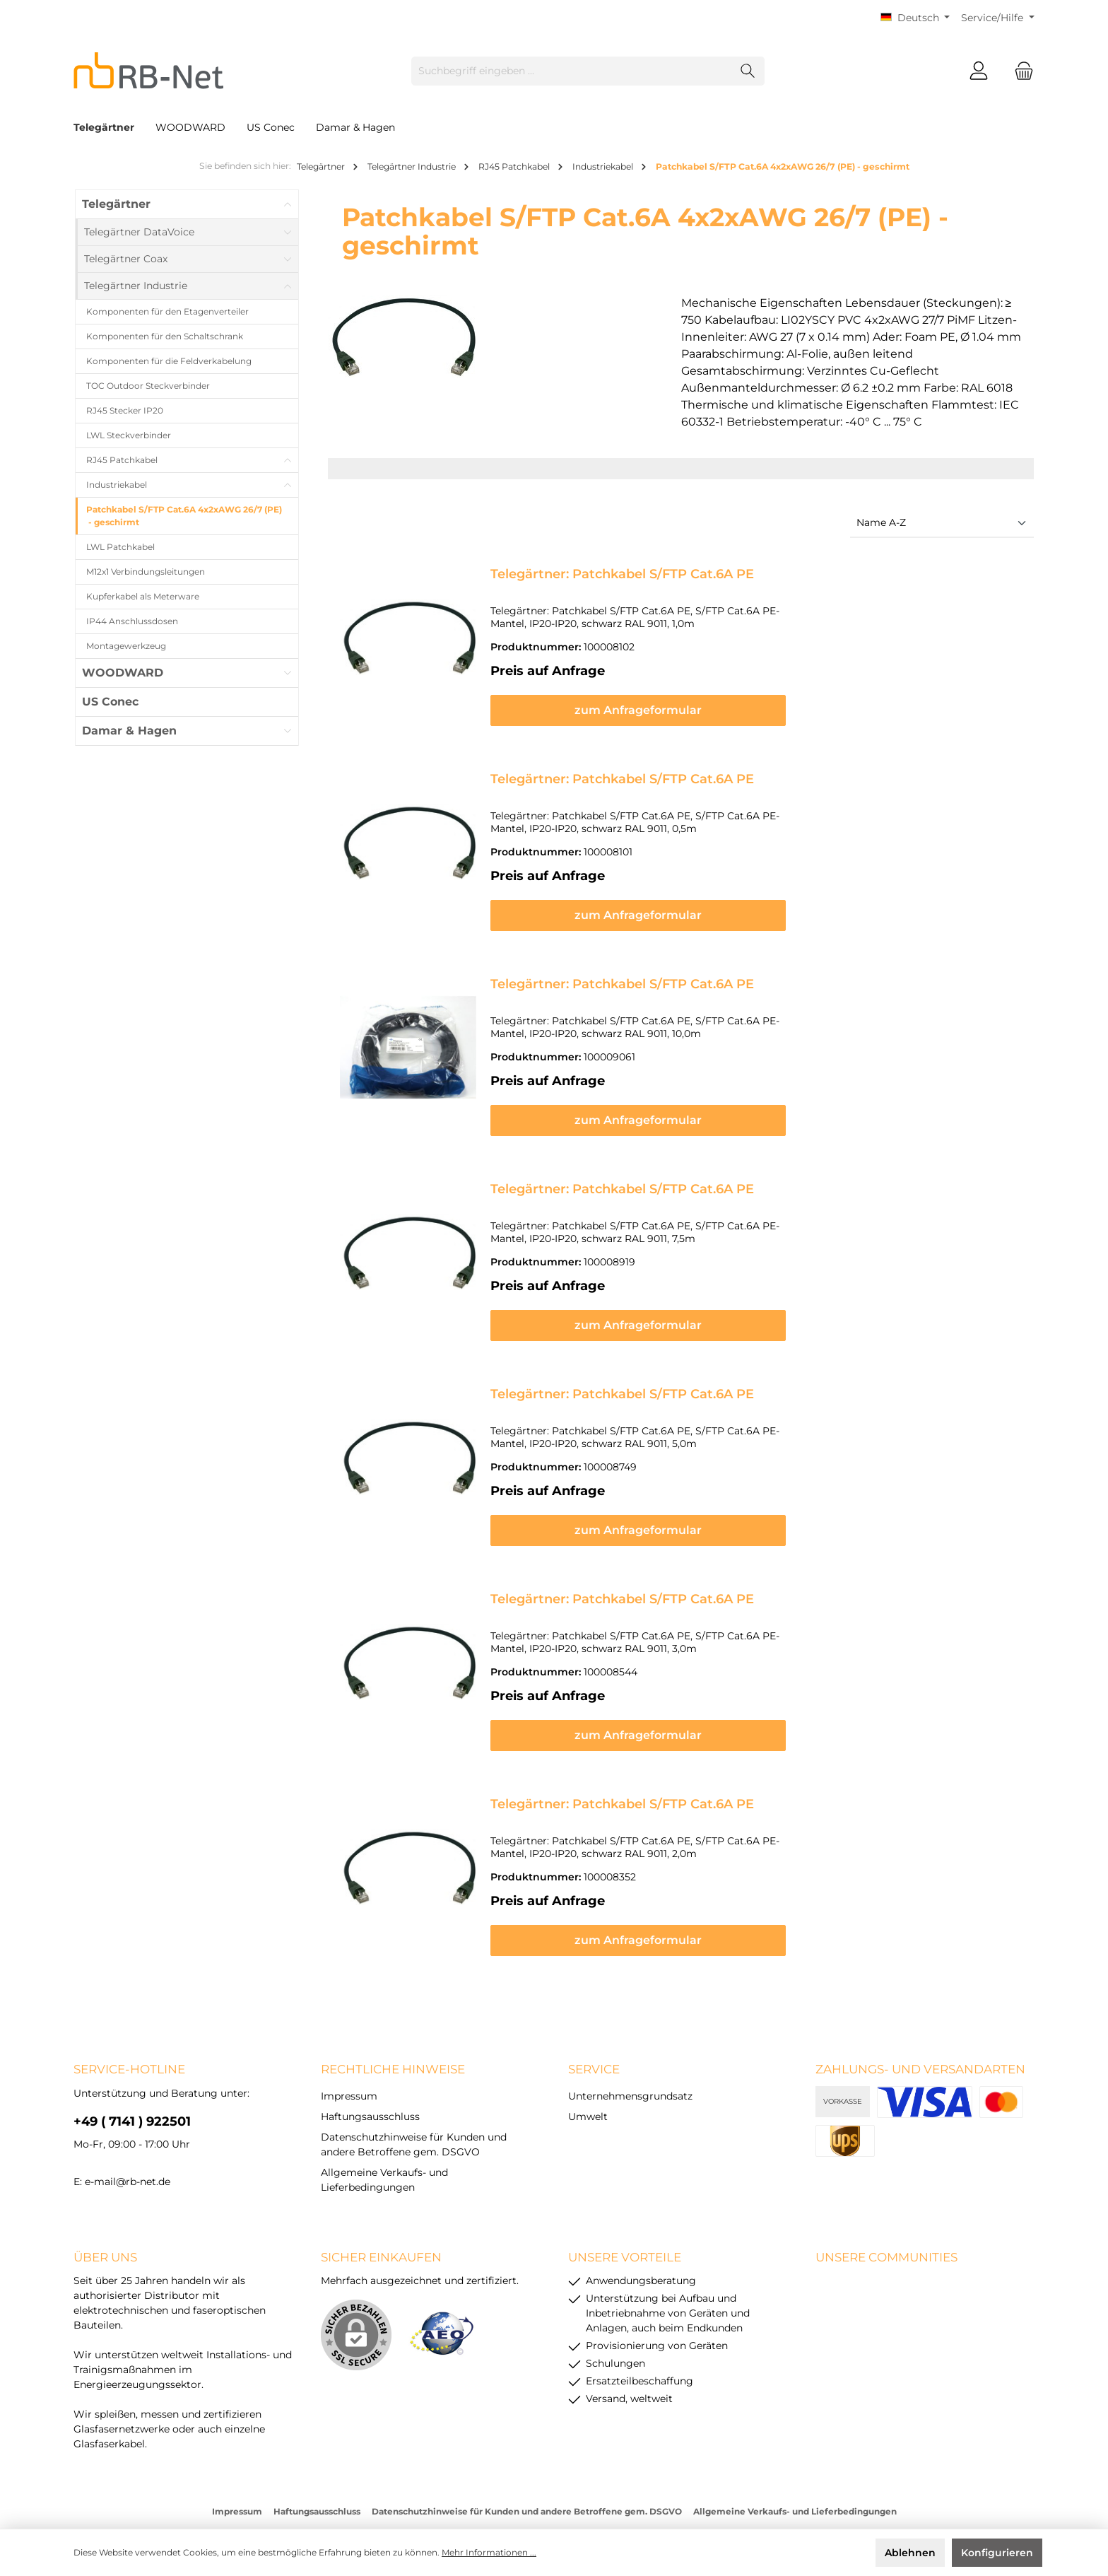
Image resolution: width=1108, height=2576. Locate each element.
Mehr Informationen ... (489, 2552)
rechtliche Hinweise (393, 2015)
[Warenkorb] (1020, 71)
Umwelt (588, 2062)
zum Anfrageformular (756, 697)
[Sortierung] (942, 523)
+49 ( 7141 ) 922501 (132, 2067)
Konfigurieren (997, 2552)
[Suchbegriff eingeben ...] (571, 71)
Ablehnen (910, 2552)
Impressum (349, 2041)
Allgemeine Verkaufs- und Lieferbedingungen (795, 2457)
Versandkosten (517, 2481)
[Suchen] (748, 71)
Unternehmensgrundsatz (630, 2041)
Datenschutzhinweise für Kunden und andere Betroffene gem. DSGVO (527, 2457)
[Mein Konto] (979, 71)
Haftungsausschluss (370, 2062)
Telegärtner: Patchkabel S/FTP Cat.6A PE (622, 574)
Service (594, 2015)
